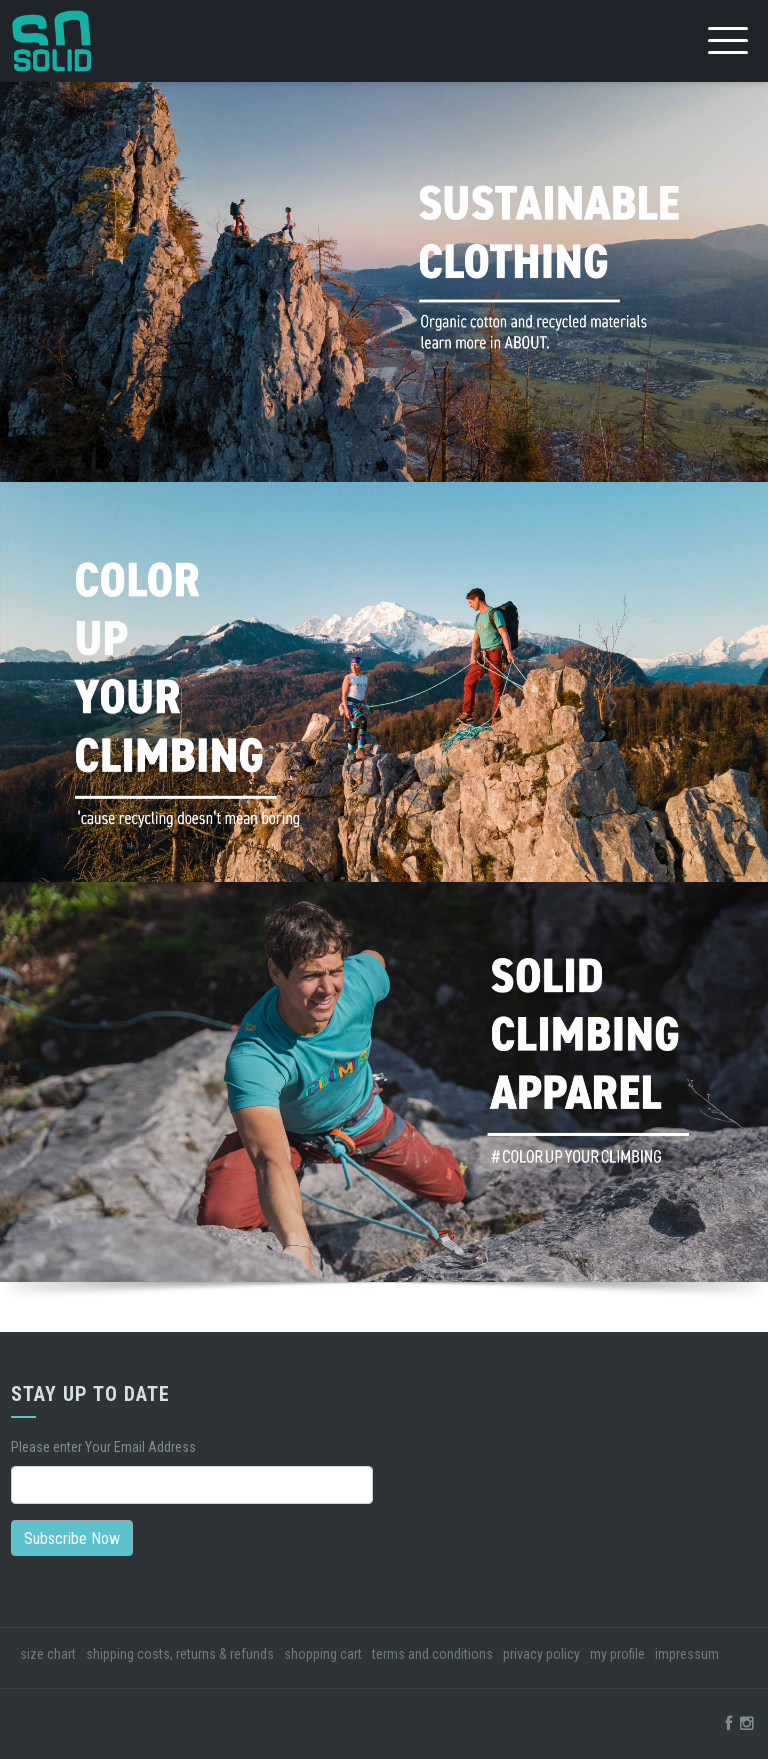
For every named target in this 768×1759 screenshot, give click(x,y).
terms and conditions (432, 1654)
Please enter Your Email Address (103, 1447)
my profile (617, 1654)
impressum (687, 1654)
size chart (48, 1654)
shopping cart (323, 1654)
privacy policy (541, 1654)
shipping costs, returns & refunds (180, 1654)
